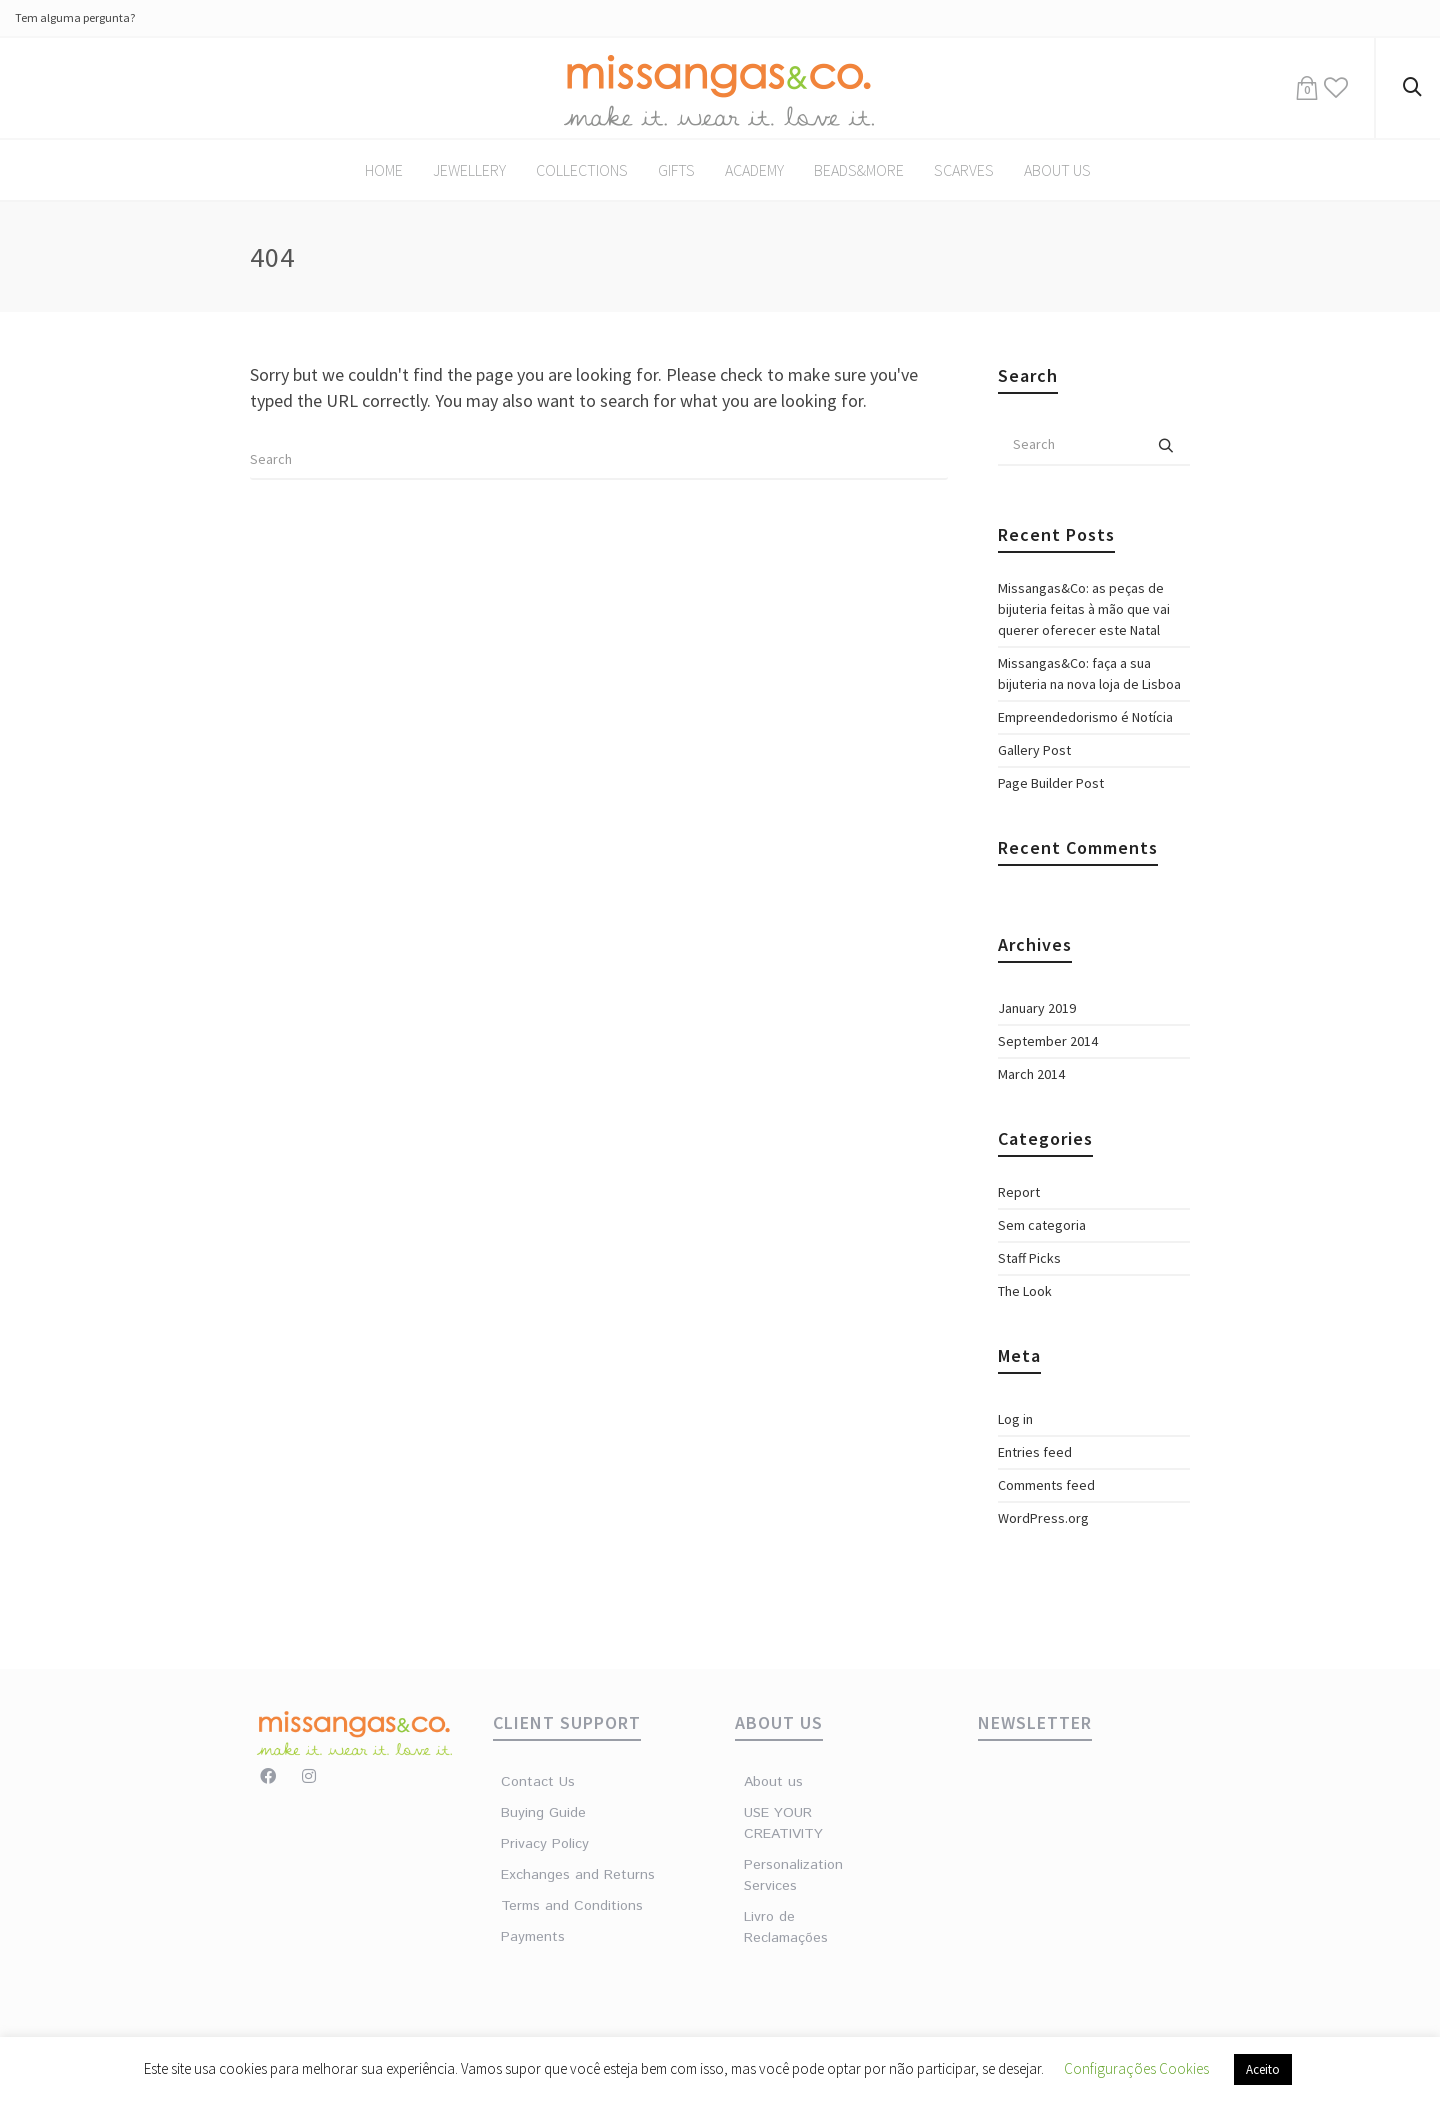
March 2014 (1031, 1074)
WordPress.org (1043, 1518)
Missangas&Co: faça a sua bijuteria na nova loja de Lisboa (1089, 673)
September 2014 (1048, 1041)
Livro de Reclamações (786, 1927)
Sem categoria (1042, 1225)
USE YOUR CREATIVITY (783, 1823)
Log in (1015, 1419)
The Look (1025, 1291)
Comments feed (1046, 1485)
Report (1019, 1192)
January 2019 (1037, 1008)
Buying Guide (543, 1813)
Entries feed (1035, 1452)
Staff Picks (1029, 1258)
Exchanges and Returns (578, 1875)
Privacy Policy (545, 1844)
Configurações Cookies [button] (1136, 2068)
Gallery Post (1034, 750)
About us (773, 1782)
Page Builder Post (1051, 783)
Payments (533, 1937)
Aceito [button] (1263, 2069)
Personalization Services (793, 1875)
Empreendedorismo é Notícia (1085, 717)
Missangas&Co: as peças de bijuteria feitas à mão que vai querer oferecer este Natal (1084, 609)
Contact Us (538, 1782)
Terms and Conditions (572, 1906)
